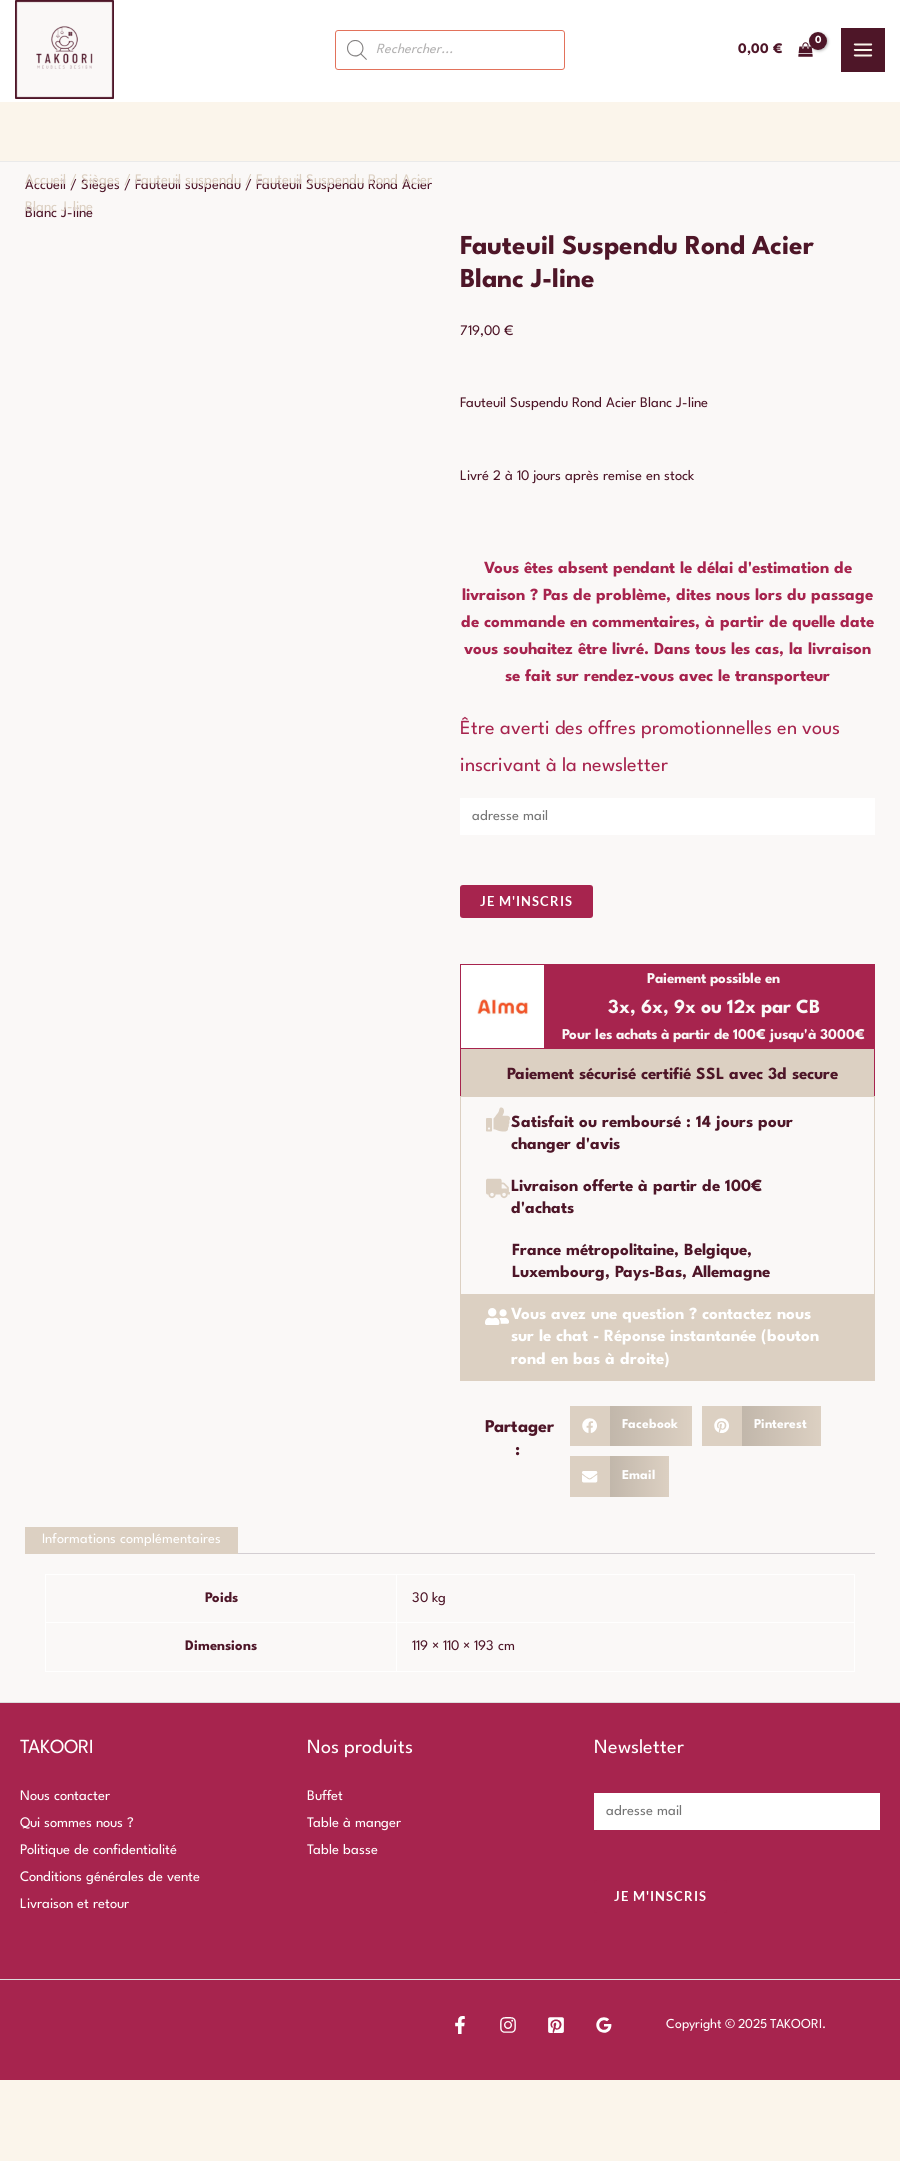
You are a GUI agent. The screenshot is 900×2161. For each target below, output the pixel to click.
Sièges (100, 180)
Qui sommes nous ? (77, 1824)
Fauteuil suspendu (188, 180)
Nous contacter (65, 1797)
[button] (631, 1426)
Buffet (325, 1797)
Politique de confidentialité (98, 1851)
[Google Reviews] (550, 2026)
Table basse (342, 1851)
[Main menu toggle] (863, 50)
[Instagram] (490, 2026)
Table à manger (354, 1824)
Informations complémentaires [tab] (132, 1540)
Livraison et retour (74, 1905)
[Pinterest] (520, 2026)
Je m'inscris (526, 902)
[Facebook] (460, 2026)
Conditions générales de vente (110, 1878)
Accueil (45, 180)
